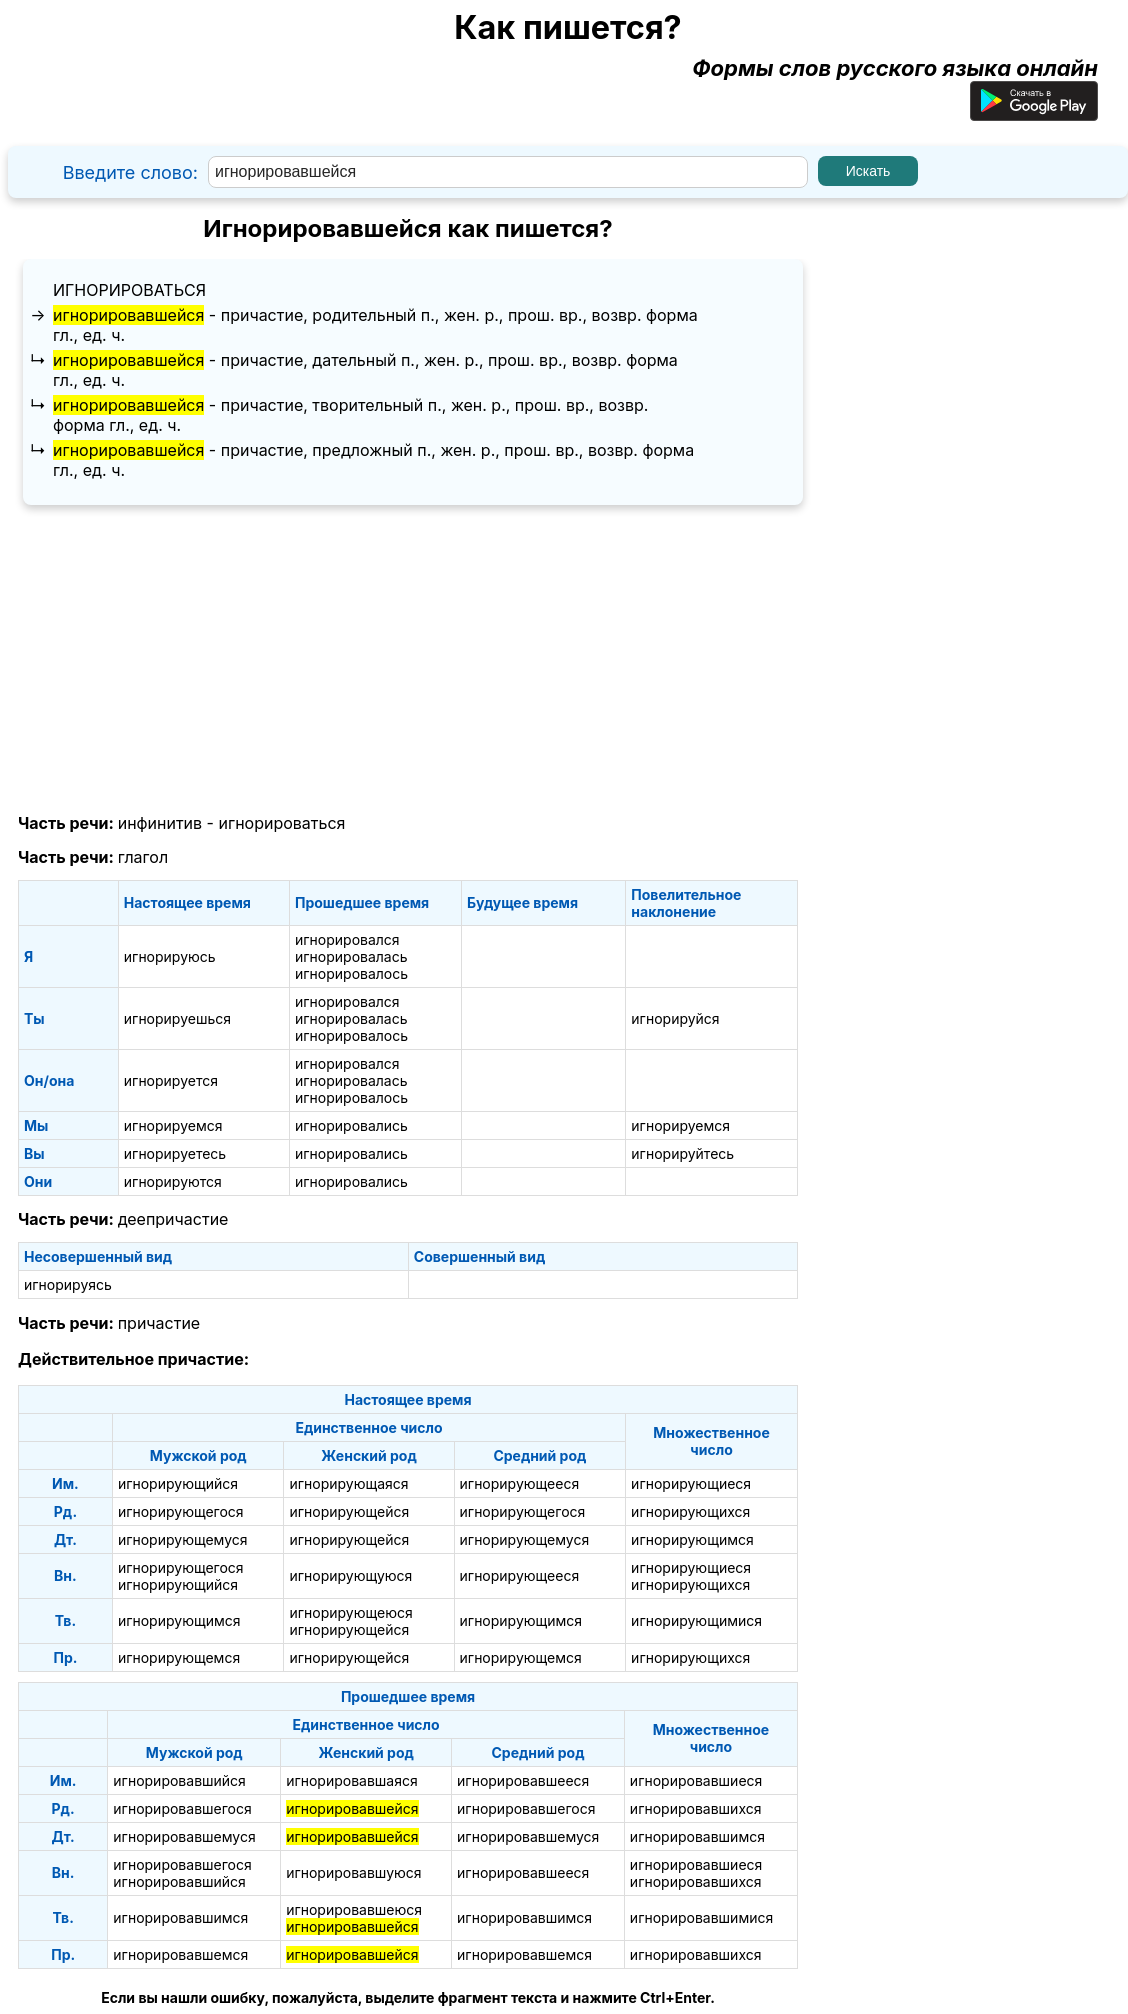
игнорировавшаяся (352, 1780)
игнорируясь (68, 1284)
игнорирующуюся (350, 1575)
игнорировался (347, 939)
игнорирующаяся (348, 1483)
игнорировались (351, 1125)
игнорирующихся (690, 1511)
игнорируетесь (175, 1153)
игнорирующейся (349, 1511)
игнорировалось (351, 973)
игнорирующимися (696, 1620)
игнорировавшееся (523, 1780)
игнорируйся (675, 1018)
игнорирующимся (692, 1539)
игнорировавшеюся (354, 1909)
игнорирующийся (178, 1483)
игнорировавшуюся (353, 1872)
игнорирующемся (179, 1657)
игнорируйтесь (682, 1153)
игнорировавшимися (701, 1917)
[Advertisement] (408, 660)
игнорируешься (177, 1018)
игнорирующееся (520, 1483)
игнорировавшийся (179, 1780)
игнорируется (171, 1080)
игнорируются (173, 1181)
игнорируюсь (170, 956)
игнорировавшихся (696, 1808)
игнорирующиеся (691, 1483)
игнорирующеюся (350, 1612)
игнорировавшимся (697, 1836)
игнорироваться (129, 290)
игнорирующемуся (183, 1539)
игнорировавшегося (182, 1808)
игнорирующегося (181, 1511)
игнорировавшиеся (696, 1780)
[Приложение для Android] (1034, 113)
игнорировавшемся (180, 1954)
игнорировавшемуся (184, 1836)
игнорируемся (173, 1125)
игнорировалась (351, 956)
